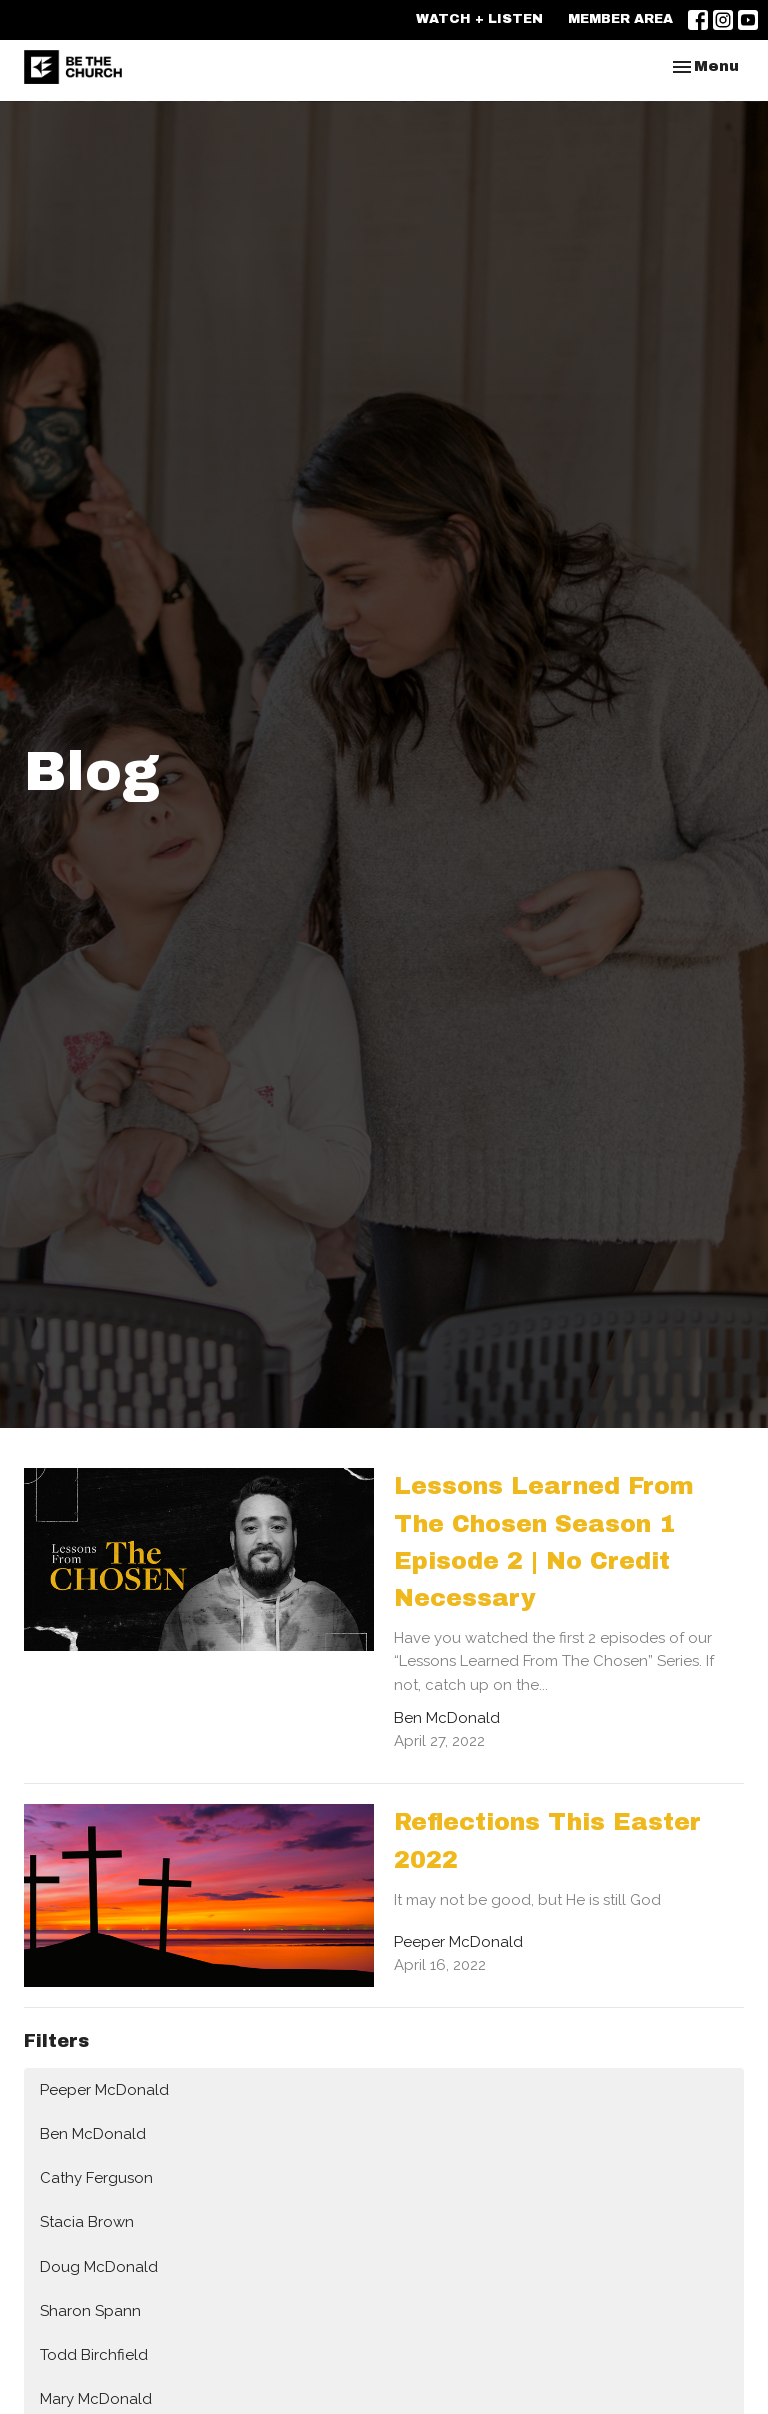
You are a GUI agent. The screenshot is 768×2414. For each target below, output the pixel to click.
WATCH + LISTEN (479, 19)
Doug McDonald (99, 2267)
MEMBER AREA (620, 19)
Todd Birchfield (94, 2355)
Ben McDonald (93, 2134)
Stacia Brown (87, 2222)
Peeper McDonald (104, 2090)
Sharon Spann (90, 2311)
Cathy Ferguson (96, 2178)
